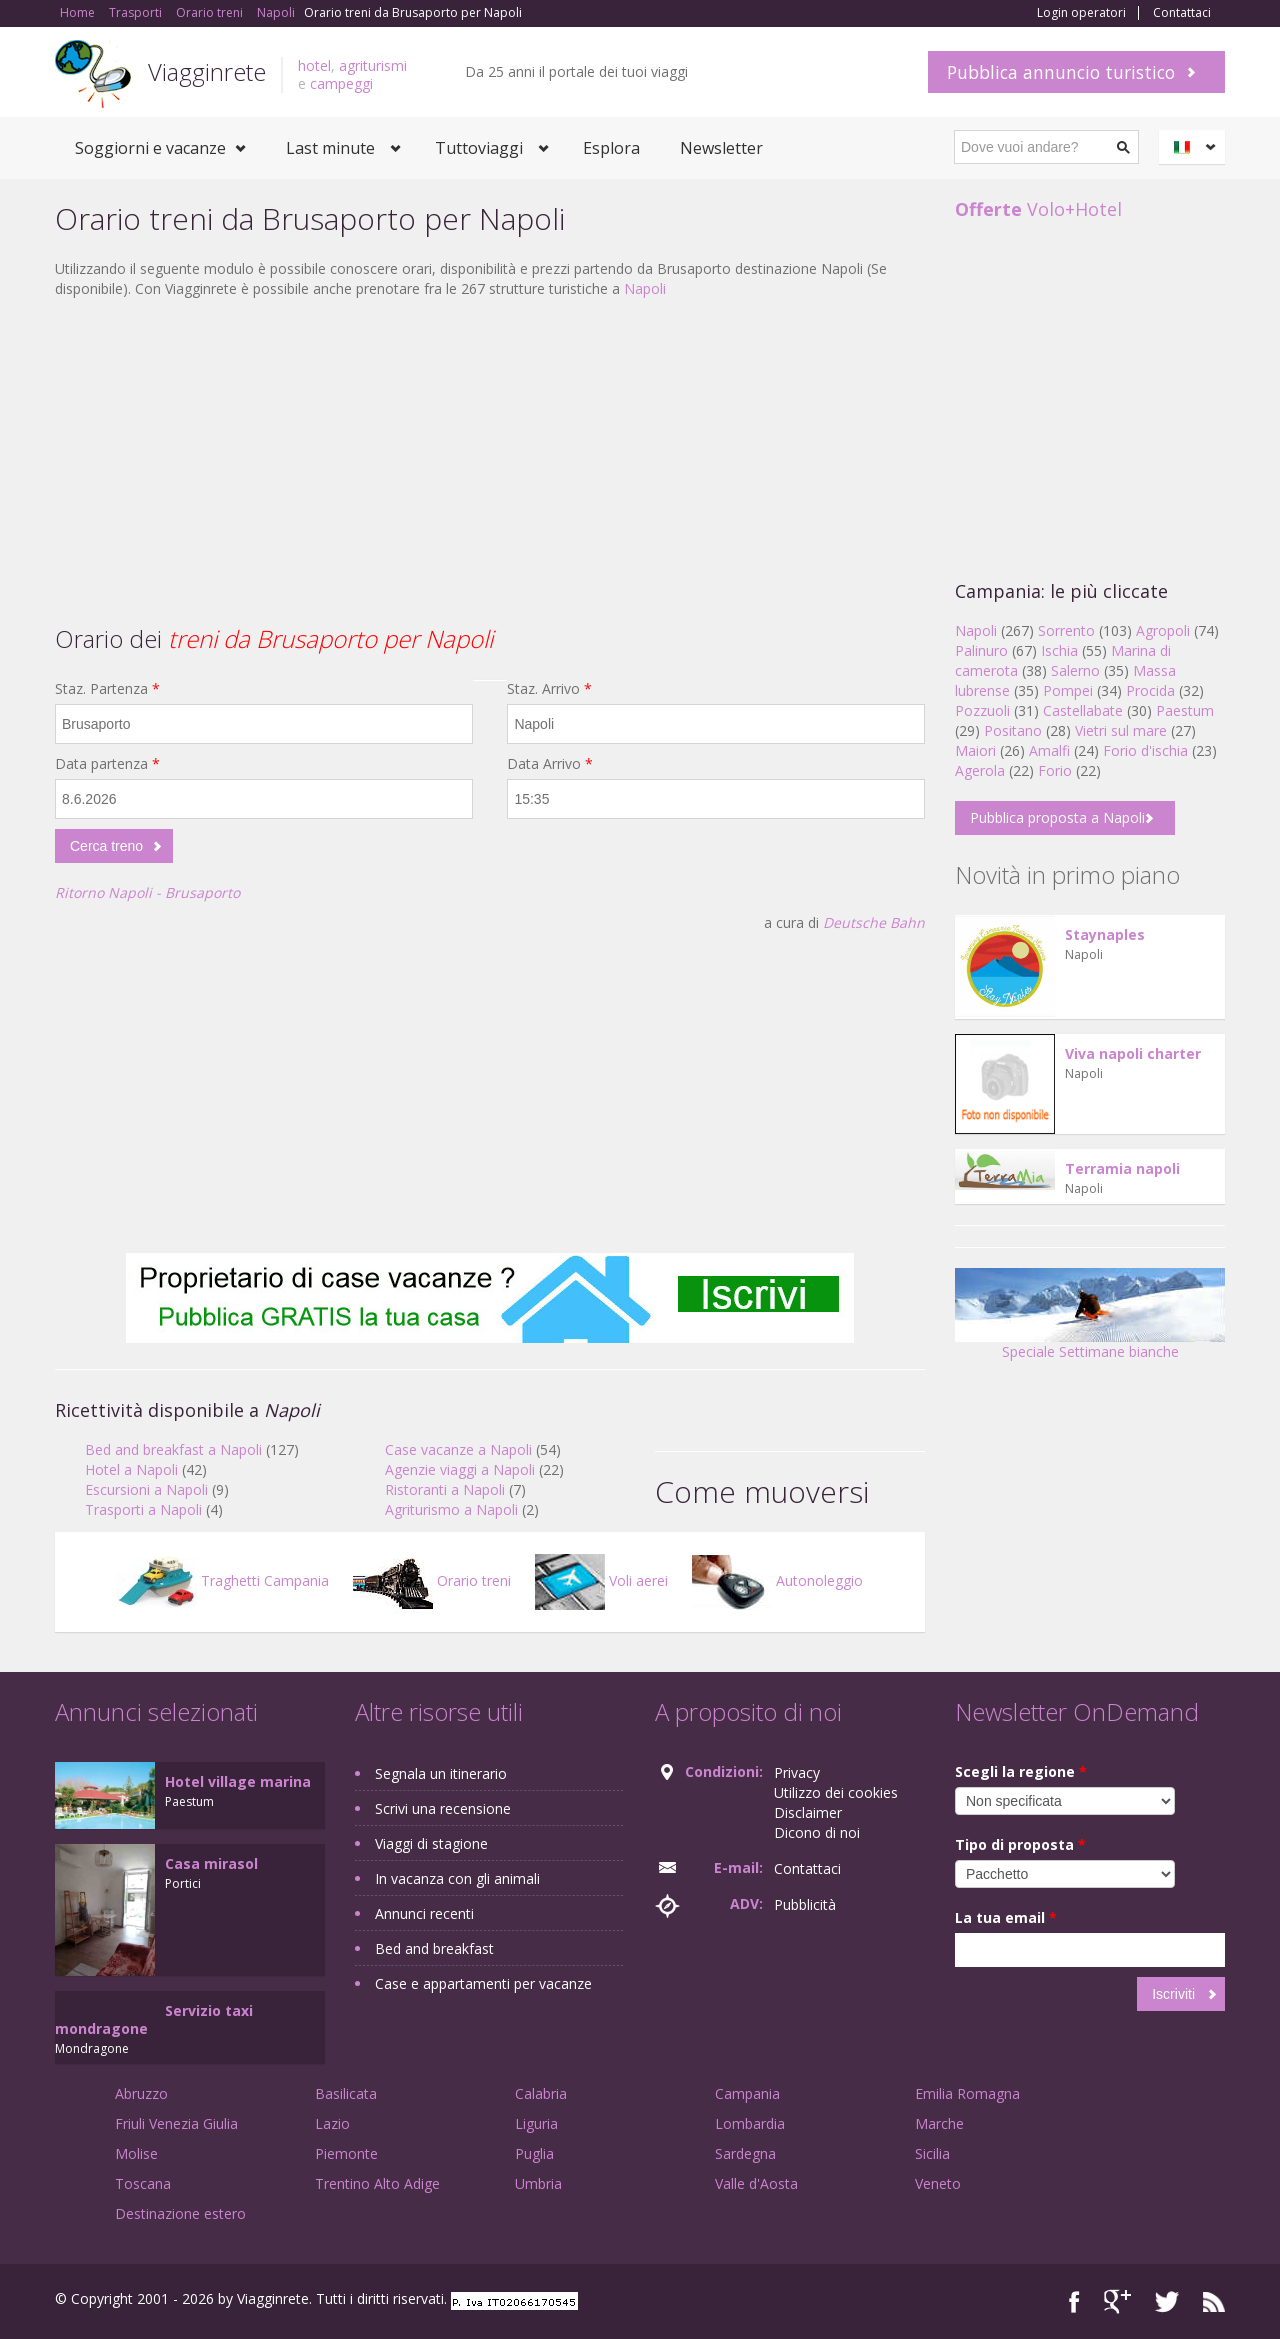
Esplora (611, 148)
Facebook (1074, 2301)
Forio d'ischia (1145, 750)
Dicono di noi (817, 1832)
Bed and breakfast (434, 1948)
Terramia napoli (1122, 1168)
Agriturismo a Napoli (451, 1509)
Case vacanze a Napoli (458, 1449)
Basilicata (346, 2093)
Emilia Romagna (967, 2093)
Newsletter (721, 148)
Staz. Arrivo (549, 688)
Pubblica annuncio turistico (1061, 72)
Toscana (143, 2183)
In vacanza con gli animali (457, 1878)
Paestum (1185, 710)
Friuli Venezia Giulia (176, 2123)
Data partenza (107, 763)
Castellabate (1083, 710)
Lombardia (750, 2123)
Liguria (536, 2123)
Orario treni (432, 1580)
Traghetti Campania (223, 1580)
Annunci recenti (424, 1913)
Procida (1150, 690)
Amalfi (1049, 750)
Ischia (1059, 650)
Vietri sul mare (1121, 730)
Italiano (1195, 147)
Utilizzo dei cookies (836, 1792)
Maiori (975, 750)
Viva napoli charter (1133, 1053)
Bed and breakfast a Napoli (173, 1449)
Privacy (797, 1772)
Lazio (332, 2123)
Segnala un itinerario (441, 1773)
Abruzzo (141, 2093)
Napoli (645, 288)
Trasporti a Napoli (143, 1509)
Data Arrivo (550, 763)
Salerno (1075, 670)
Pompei (1068, 690)
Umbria (538, 2183)
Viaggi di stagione (431, 1843)
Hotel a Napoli (131, 1469)
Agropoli (1163, 630)
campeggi (341, 83)
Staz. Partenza (107, 688)
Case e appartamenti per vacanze (483, 1983)
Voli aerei (601, 1580)
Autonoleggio (777, 1580)
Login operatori (1081, 13)
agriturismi (373, 65)
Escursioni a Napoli (146, 1489)
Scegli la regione (1021, 1771)
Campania (747, 2093)
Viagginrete (207, 71)
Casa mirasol (211, 1863)
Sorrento (1066, 630)
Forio (1055, 770)
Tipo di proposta (1020, 1844)
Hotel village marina (238, 1781)
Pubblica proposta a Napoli (1057, 817)
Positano (1013, 730)
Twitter (1167, 2301)
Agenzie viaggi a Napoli (460, 1469)
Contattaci (1182, 13)
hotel (314, 65)
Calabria (541, 2093)
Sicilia (932, 2153)
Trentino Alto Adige (377, 2183)
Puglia (534, 2153)
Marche (939, 2123)
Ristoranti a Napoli (445, 1489)
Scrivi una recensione (443, 1808)
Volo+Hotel (1038, 209)
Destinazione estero (180, 2213)
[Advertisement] (490, 459)
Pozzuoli (982, 710)
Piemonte (346, 2153)
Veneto (938, 2183)
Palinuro (981, 650)
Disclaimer (808, 1812)
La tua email (1006, 1917)
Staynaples (1105, 934)
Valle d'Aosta (756, 2183)
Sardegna (745, 2153)
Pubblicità (805, 1904)
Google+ (1117, 2301)
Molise (136, 2153)
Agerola (980, 770)
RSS (1214, 2301)
